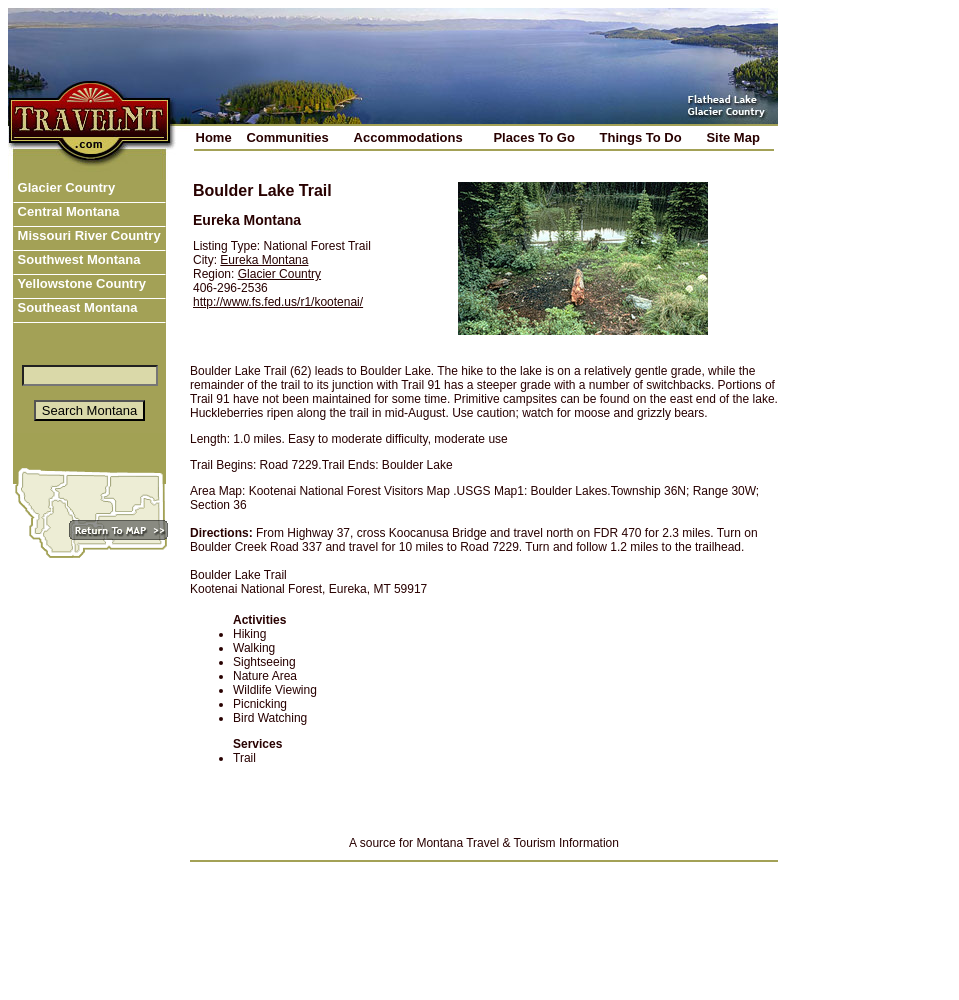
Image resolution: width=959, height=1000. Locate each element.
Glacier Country (64, 187)
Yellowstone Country (80, 283)
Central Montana (66, 211)
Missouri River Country (87, 235)
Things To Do (641, 137)
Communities (287, 137)
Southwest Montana (77, 259)
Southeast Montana (76, 307)
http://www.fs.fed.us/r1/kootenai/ (278, 302)
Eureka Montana (264, 260)
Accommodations (408, 137)
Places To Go (533, 137)
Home (214, 137)
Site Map (732, 137)
